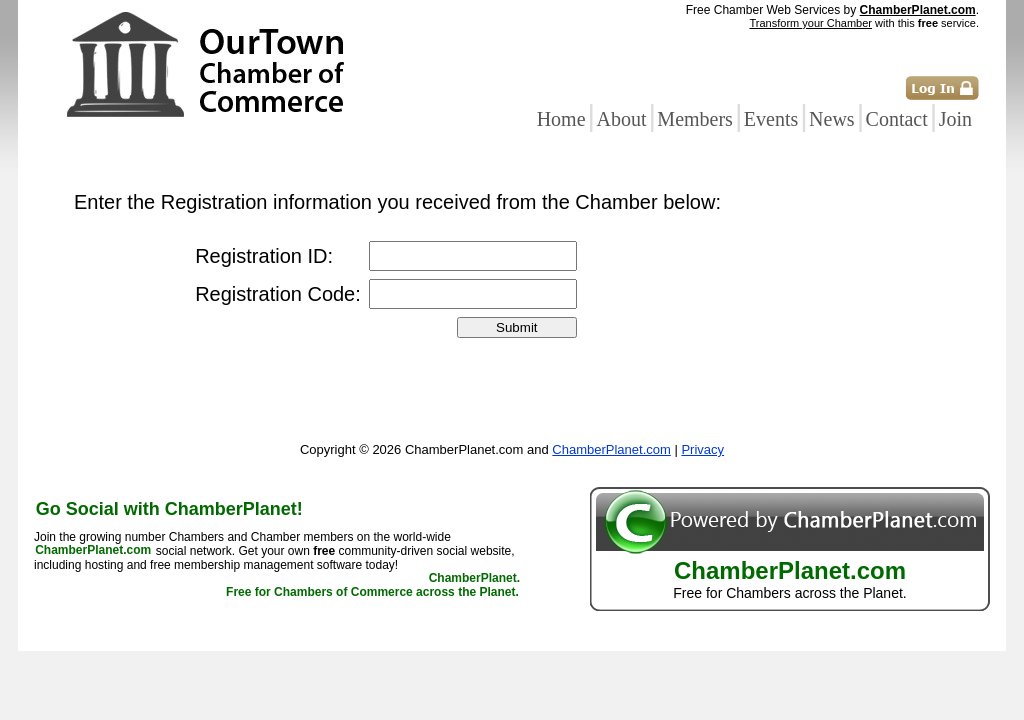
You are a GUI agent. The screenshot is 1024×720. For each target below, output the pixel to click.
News (832, 119)
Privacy (702, 449)
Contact (897, 119)
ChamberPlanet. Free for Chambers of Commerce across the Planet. (373, 586)
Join (955, 119)
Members (695, 119)
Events (771, 119)
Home (561, 119)
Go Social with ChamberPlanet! (169, 509)
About (621, 119)
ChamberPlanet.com (918, 10)
